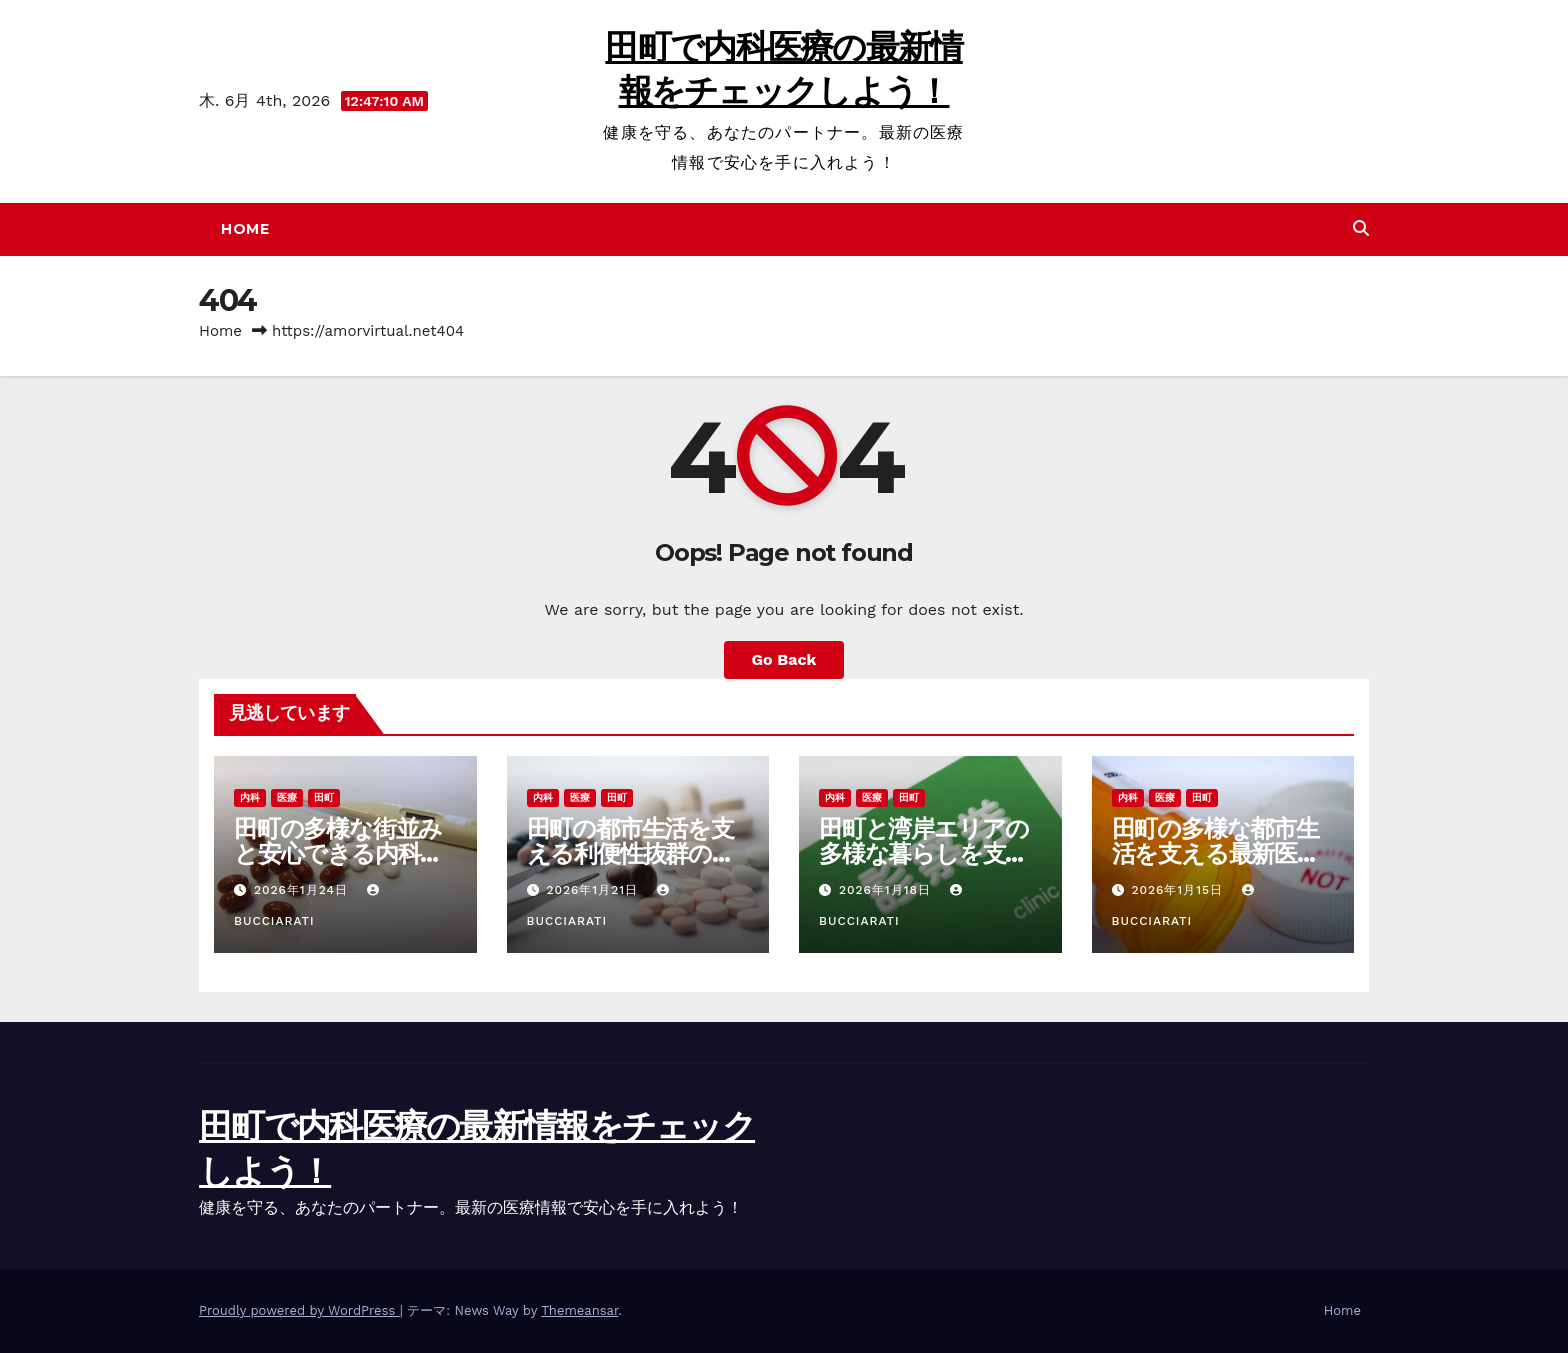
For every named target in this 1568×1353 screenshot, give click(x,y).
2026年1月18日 (887, 890)
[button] (1361, 228)
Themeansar (579, 1310)
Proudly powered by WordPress (299, 1310)
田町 (324, 797)
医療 (287, 797)
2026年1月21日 (594, 890)
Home (245, 229)
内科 (250, 797)
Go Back (784, 659)
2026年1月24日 (303, 890)
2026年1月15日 (1179, 890)
